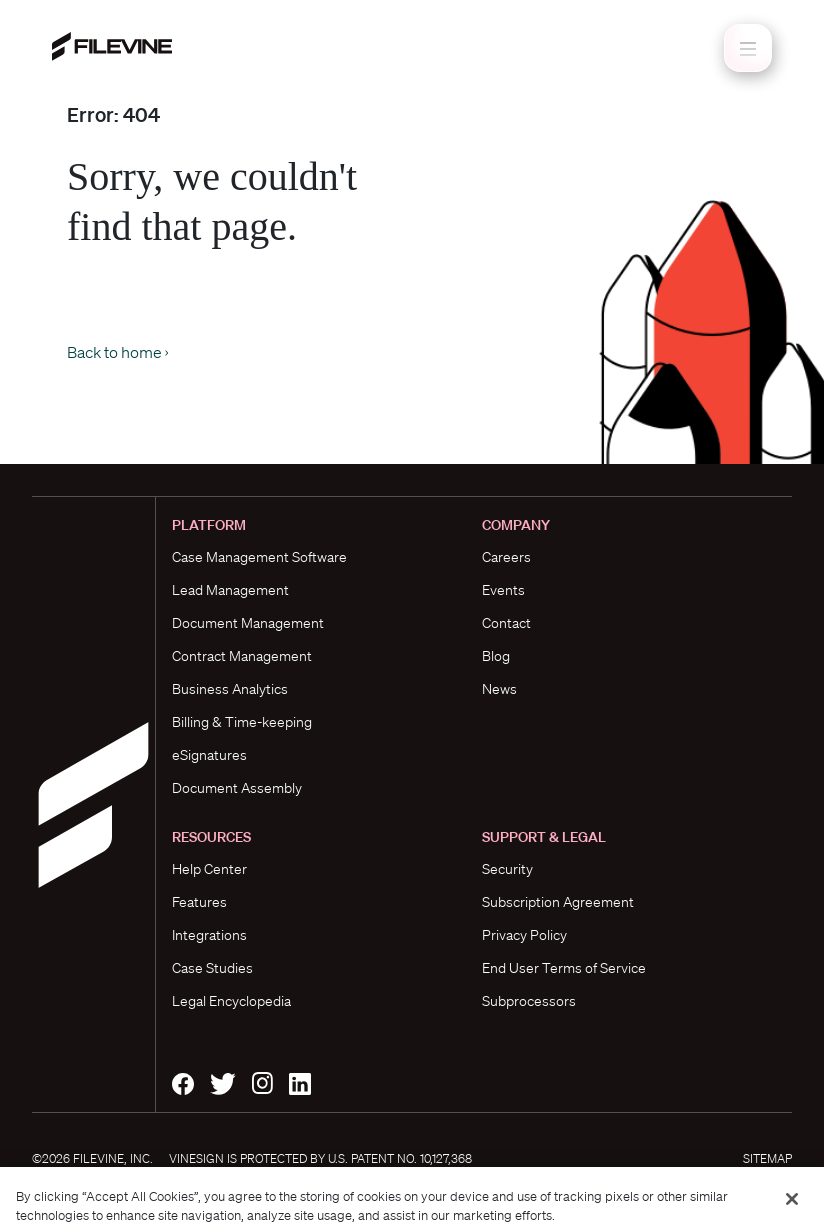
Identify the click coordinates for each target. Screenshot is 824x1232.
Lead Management (230, 590)
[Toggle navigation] (748, 48)
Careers (506, 557)
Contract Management (242, 656)
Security (507, 869)
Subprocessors (529, 1001)
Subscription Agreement (558, 902)
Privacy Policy (524, 935)
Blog (496, 656)
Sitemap (767, 1158)
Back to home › (117, 352)
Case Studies (212, 968)
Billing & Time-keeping (242, 722)
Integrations (209, 935)
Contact (506, 623)
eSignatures (209, 755)
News (499, 689)
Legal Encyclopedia (231, 1001)
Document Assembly (237, 788)
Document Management (248, 623)
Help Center (209, 869)
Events (503, 590)
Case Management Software (259, 557)
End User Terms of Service (564, 968)
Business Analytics (230, 689)
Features (199, 902)
